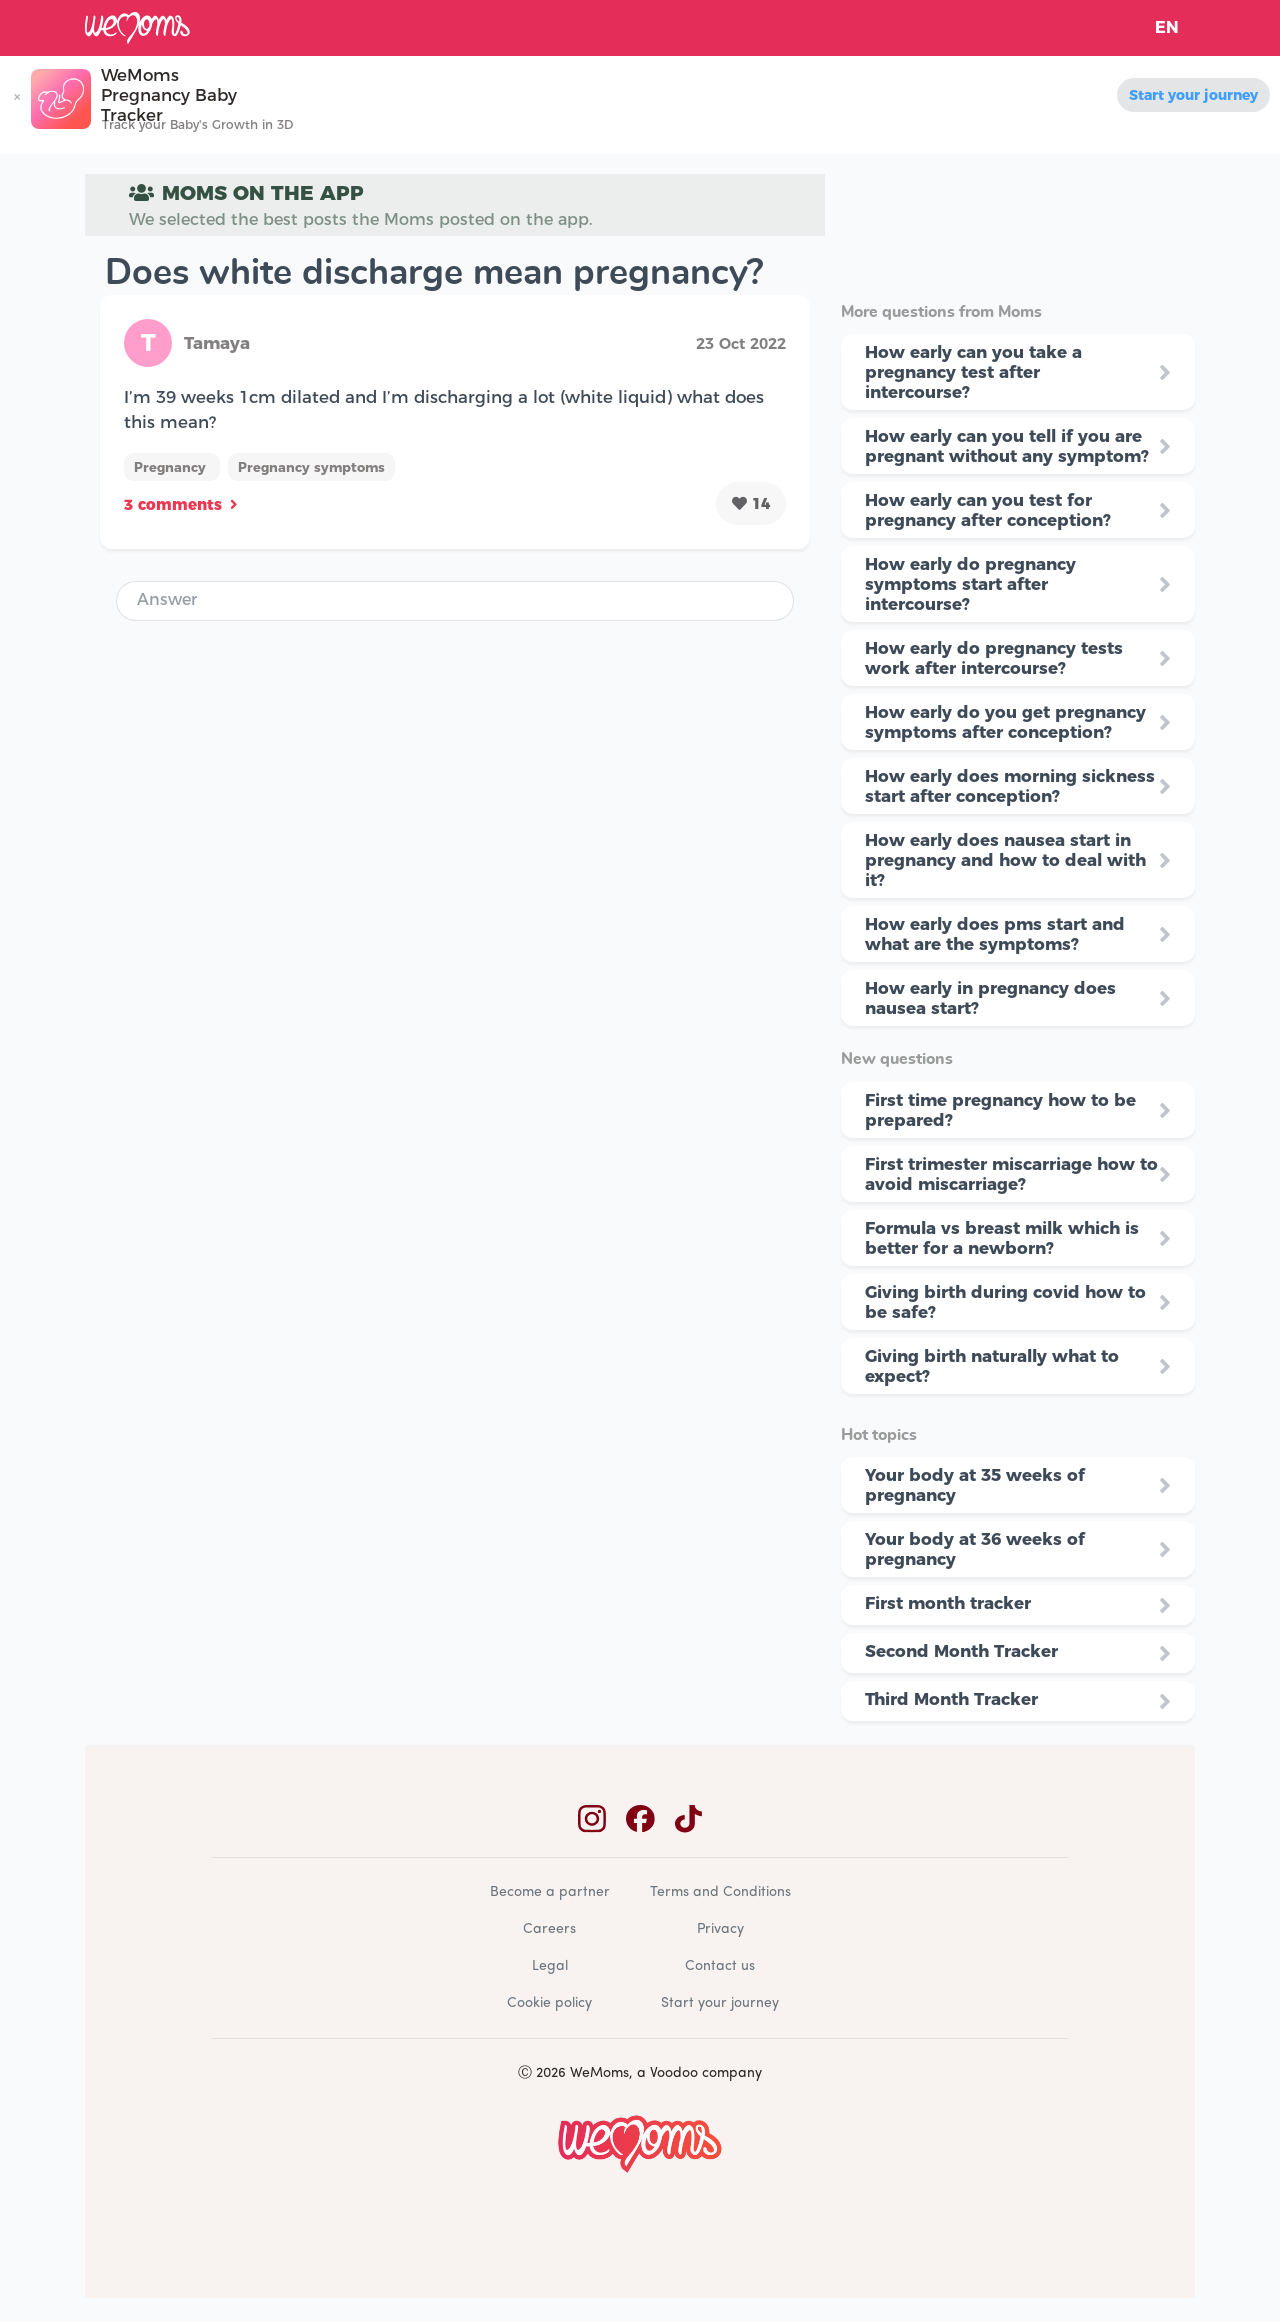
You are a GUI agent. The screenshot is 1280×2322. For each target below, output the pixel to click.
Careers (549, 1929)
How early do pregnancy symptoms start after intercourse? (970, 584)
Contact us (720, 1966)
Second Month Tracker (961, 1651)
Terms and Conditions (720, 1892)
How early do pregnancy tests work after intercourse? (994, 658)
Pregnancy (172, 467)
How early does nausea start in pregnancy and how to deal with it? (1005, 860)
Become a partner (550, 1892)
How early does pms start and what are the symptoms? (995, 934)
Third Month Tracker (951, 1699)
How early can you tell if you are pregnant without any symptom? (1007, 446)
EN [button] (1167, 27)
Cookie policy (549, 2003)
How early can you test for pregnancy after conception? (988, 510)
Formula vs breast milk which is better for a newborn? (1002, 1238)
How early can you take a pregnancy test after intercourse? (973, 372)
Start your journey (1193, 95)
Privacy (720, 1929)
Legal (550, 1966)
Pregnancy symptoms (311, 467)
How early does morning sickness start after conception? (1010, 786)
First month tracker (948, 1603)
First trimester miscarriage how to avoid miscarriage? (1011, 1174)
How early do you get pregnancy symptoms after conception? (1005, 722)
